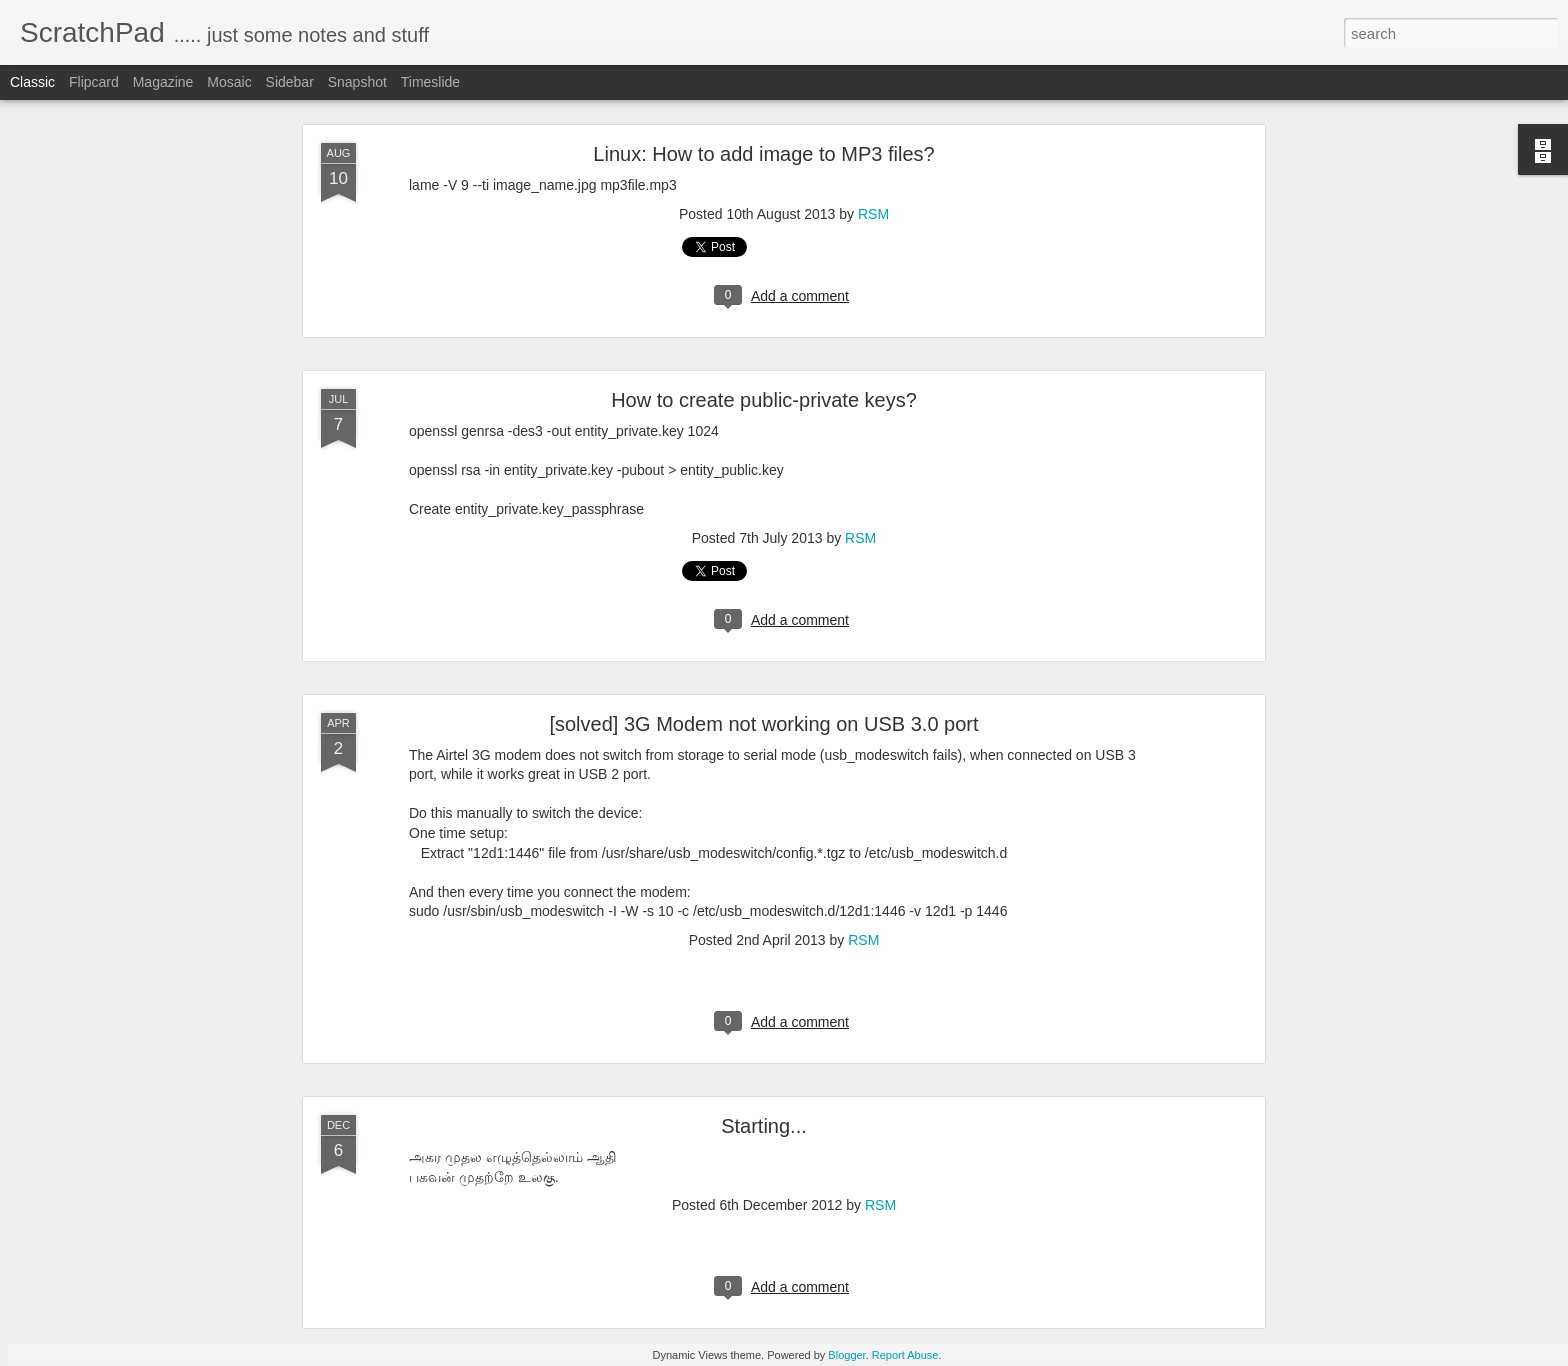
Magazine (163, 82)
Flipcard (94, 82)
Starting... (764, 1126)
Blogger (846, 1355)
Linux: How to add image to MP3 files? (763, 154)
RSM (873, 214)
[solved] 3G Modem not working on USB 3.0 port (763, 724)
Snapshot (357, 82)
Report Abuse (905, 1355)
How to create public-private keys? (764, 400)
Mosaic (229, 82)
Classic (32, 82)
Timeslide (430, 82)
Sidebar (290, 82)
